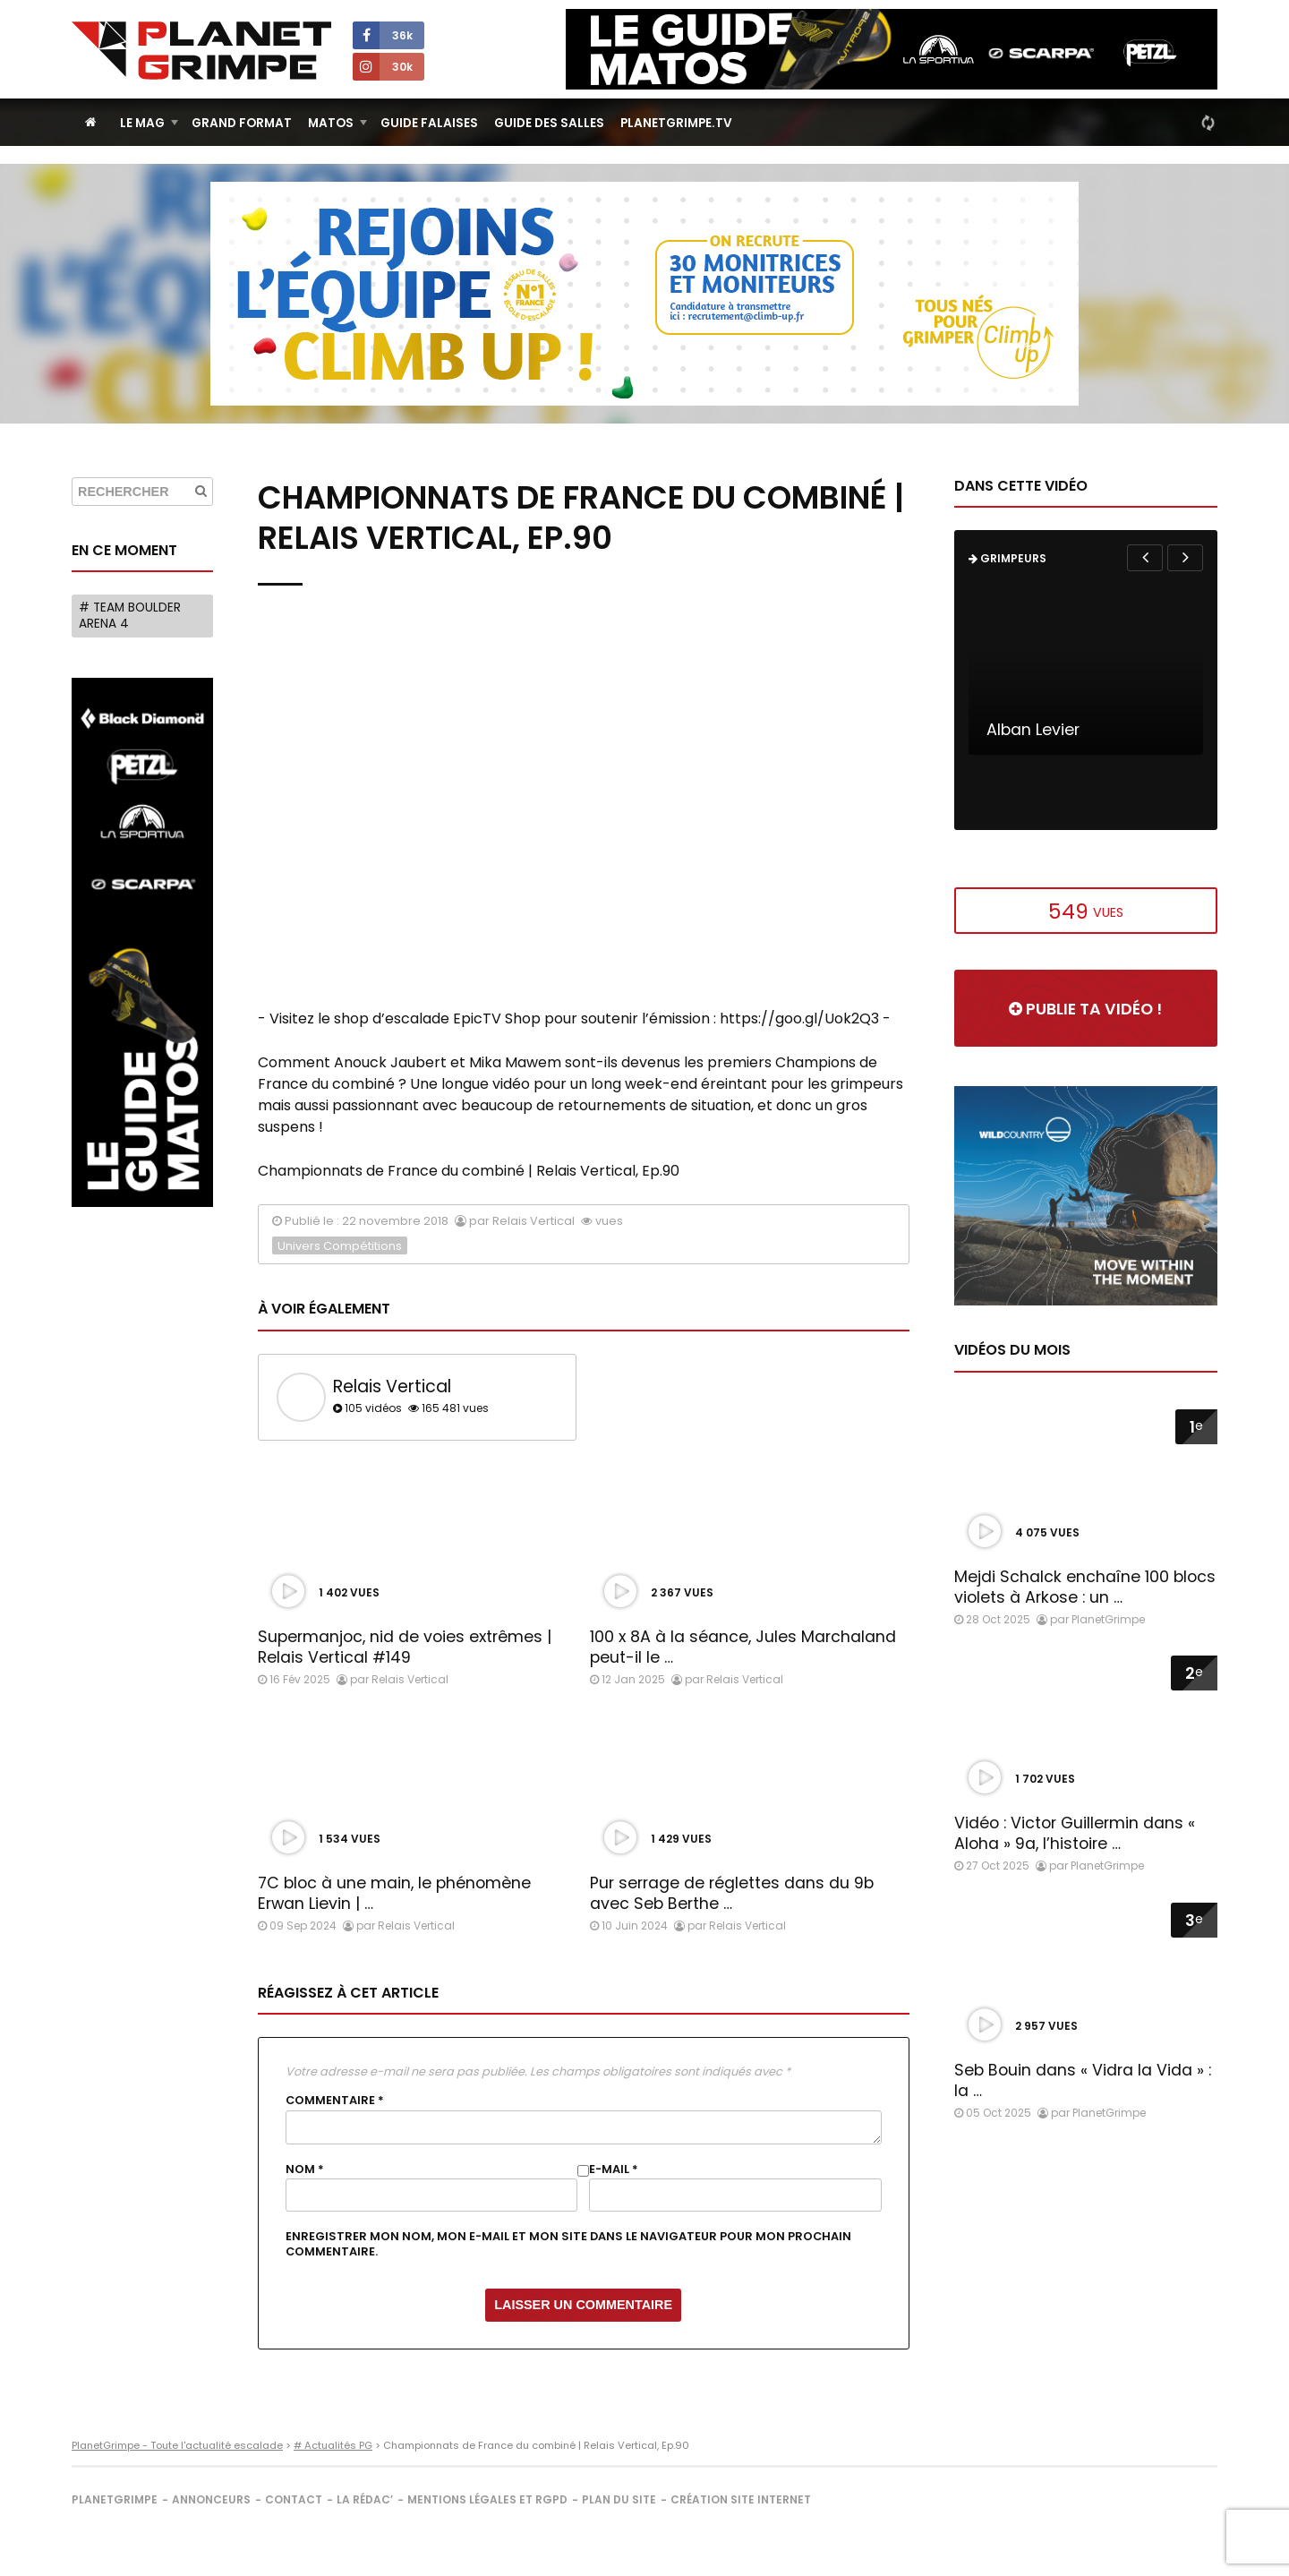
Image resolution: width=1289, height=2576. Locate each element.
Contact (293, 2499)
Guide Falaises (429, 123)
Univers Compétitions (339, 1246)
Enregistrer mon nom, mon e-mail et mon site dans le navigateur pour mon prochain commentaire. (568, 2244)
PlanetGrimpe (115, 2499)
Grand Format (242, 123)
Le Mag (142, 123)
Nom (305, 2169)
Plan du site (619, 2499)
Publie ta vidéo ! (1085, 1009)
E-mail (613, 2169)
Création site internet (740, 2499)
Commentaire (335, 2100)
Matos (331, 123)
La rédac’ (365, 2499)
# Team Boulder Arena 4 (130, 615)
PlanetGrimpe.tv (676, 123)
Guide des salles (549, 123)
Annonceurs (211, 2499)
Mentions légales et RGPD (487, 2499)
